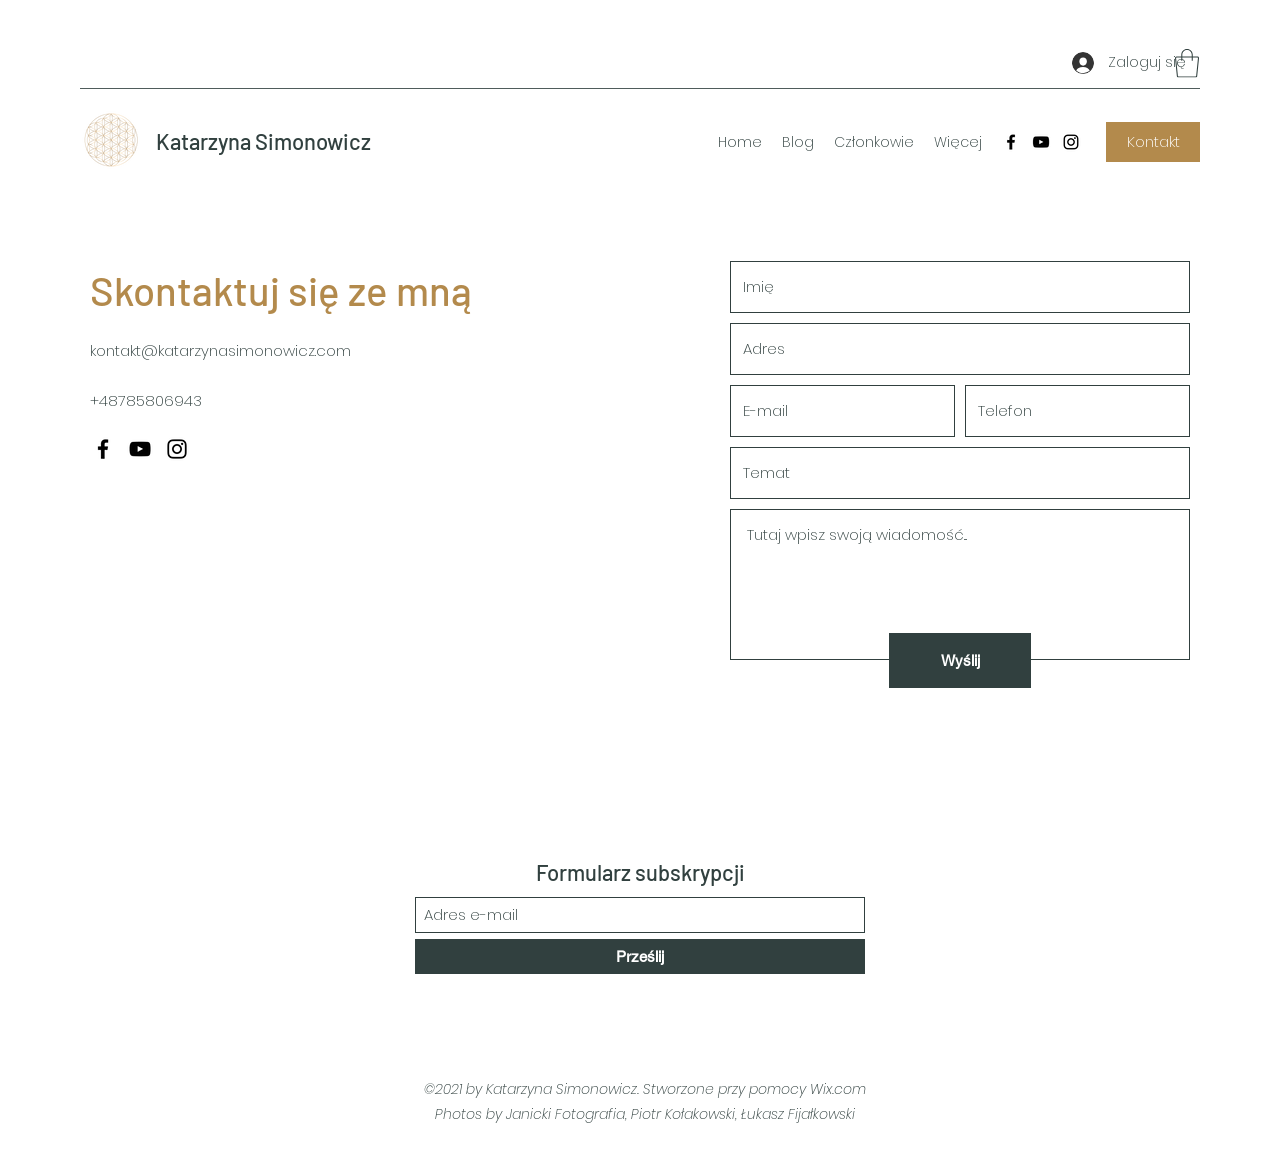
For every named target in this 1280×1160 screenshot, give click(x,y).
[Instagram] (1071, 142)
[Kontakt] (1153, 142)
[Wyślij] (960, 660)
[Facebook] (1011, 142)
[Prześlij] (640, 956)
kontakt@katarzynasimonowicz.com (220, 350)
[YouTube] (1041, 142)
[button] (1187, 63)
